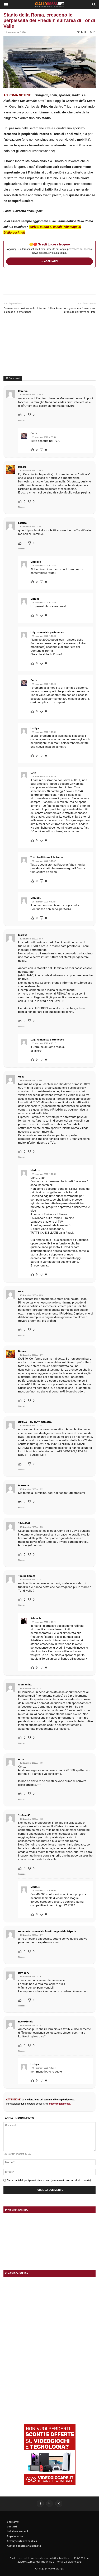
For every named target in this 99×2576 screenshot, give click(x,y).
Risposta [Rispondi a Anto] (22, 1799)
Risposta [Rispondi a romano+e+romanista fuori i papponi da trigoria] (22, 1957)
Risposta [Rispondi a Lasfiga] (22, 549)
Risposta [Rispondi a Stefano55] (22, 1874)
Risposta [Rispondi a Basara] (22, 507)
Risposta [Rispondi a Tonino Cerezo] (22, 1605)
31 (93, 32)
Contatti (12, 2526)
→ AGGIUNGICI (49, 261)
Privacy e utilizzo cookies (22, 2541)
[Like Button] (20, 414)
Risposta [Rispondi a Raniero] (22, 420)
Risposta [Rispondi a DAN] (22, 1335)
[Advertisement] (49, 347)
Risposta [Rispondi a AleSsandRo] (22, 1743)
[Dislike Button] (29, 414)
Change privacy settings (49, 2568)
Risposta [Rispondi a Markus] (22, 1027)
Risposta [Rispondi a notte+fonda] (22, 2051)
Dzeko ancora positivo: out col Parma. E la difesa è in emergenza (26, 310)
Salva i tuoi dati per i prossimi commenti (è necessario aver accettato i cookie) (49, 2180)
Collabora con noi (17, 2531)
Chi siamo (13, 2521)
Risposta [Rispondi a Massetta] (22, 1507)
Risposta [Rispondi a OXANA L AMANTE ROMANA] (22, 1470)
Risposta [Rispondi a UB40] (22, 1157)
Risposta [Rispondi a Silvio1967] (22, 1560)
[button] (5, 4)
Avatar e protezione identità (24, 2545)
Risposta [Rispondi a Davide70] (22, 2006)
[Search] (94, 4)
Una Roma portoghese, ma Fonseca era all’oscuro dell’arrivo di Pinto (73, 310)
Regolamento (15, 2536)
